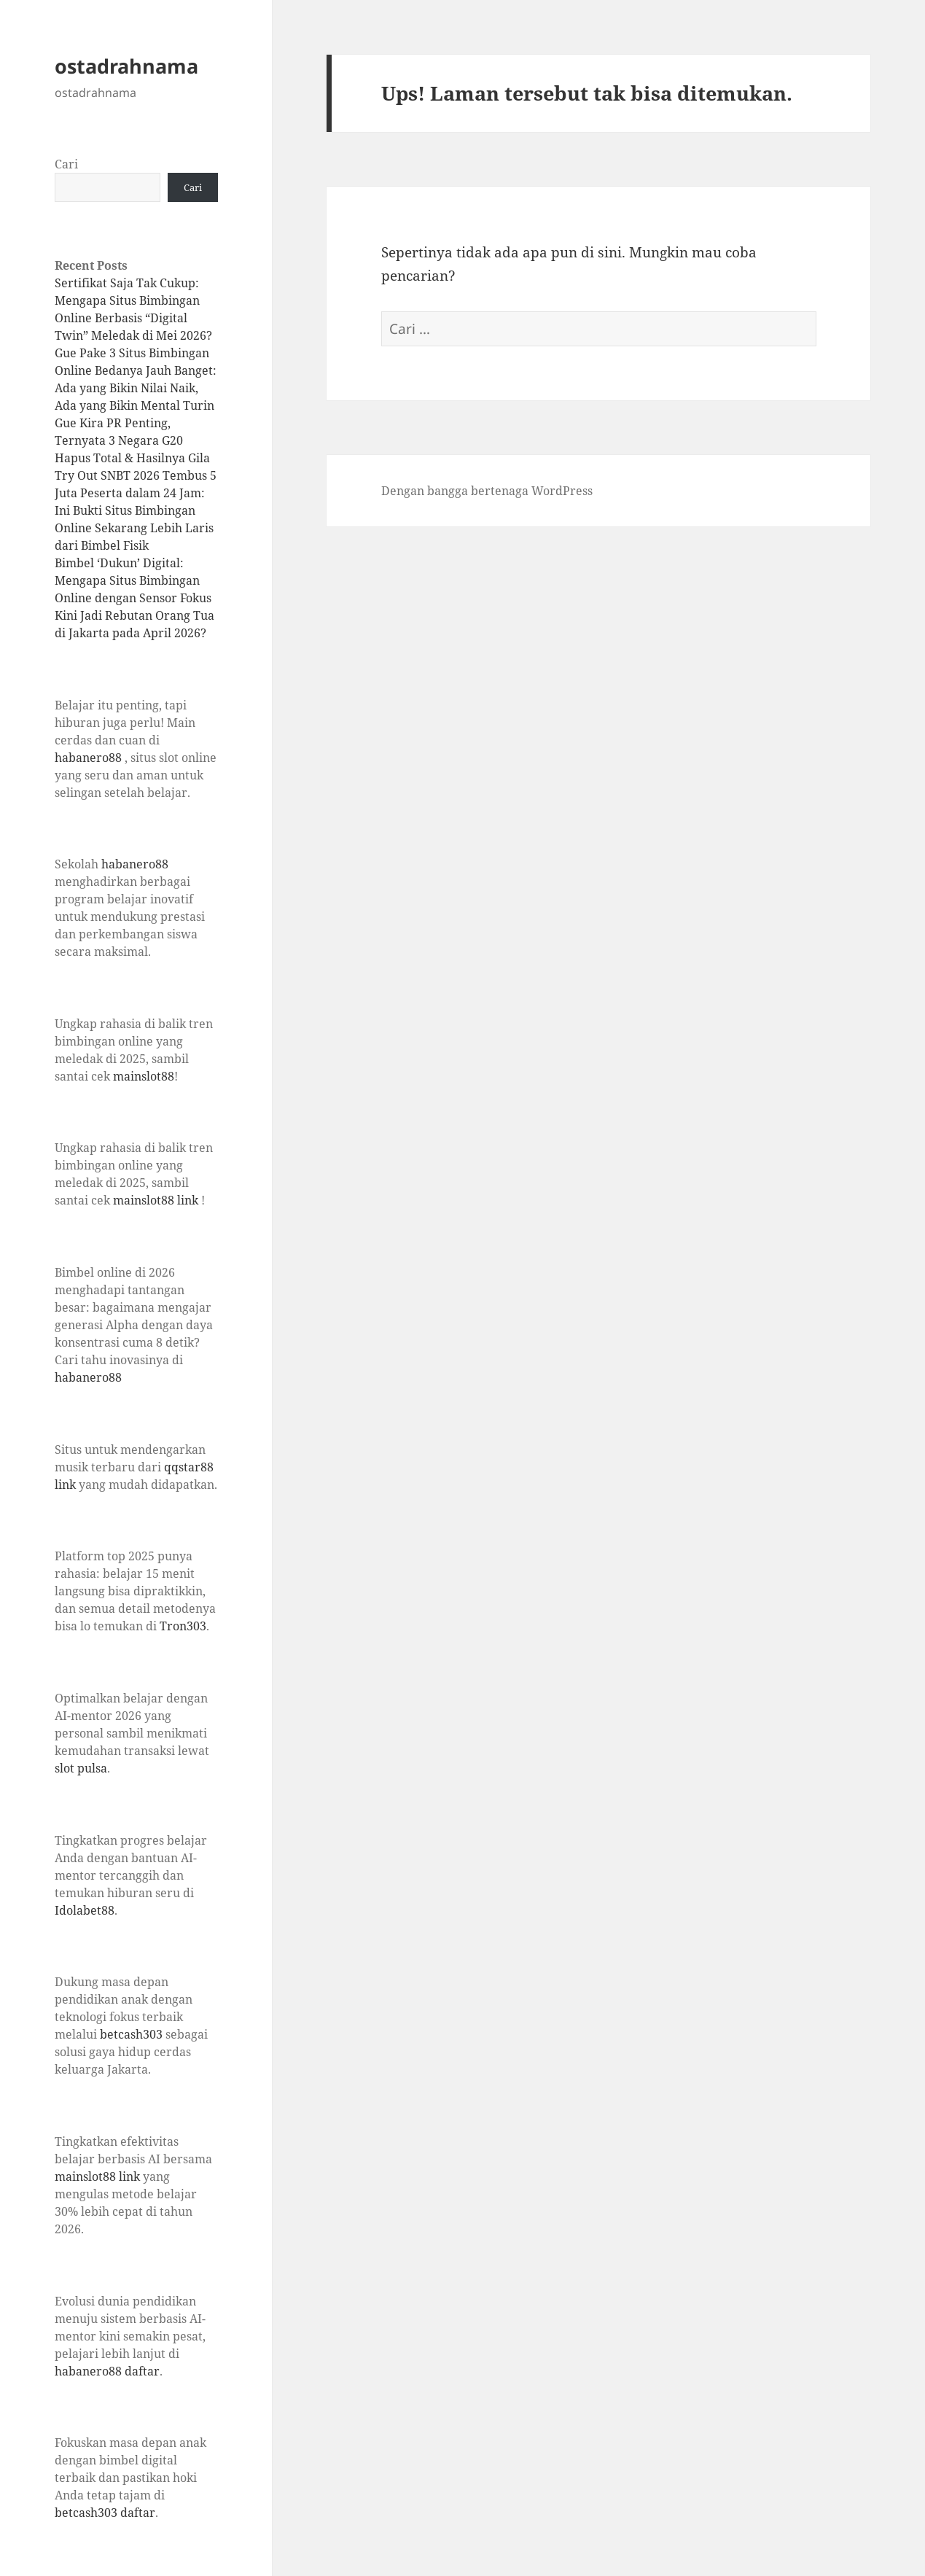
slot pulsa (81, 1768)
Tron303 (183, 1626)
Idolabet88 (84, 1910)
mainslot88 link (155, 1200)
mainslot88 (143, 1076)
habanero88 (88, 758)
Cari (66, 164)
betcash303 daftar (105, 2513)
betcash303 (131, 2034)
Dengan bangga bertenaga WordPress (487, 491)
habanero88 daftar (107, 2371)
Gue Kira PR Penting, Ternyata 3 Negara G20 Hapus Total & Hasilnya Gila (132, 440)
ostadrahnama (126, 65)
